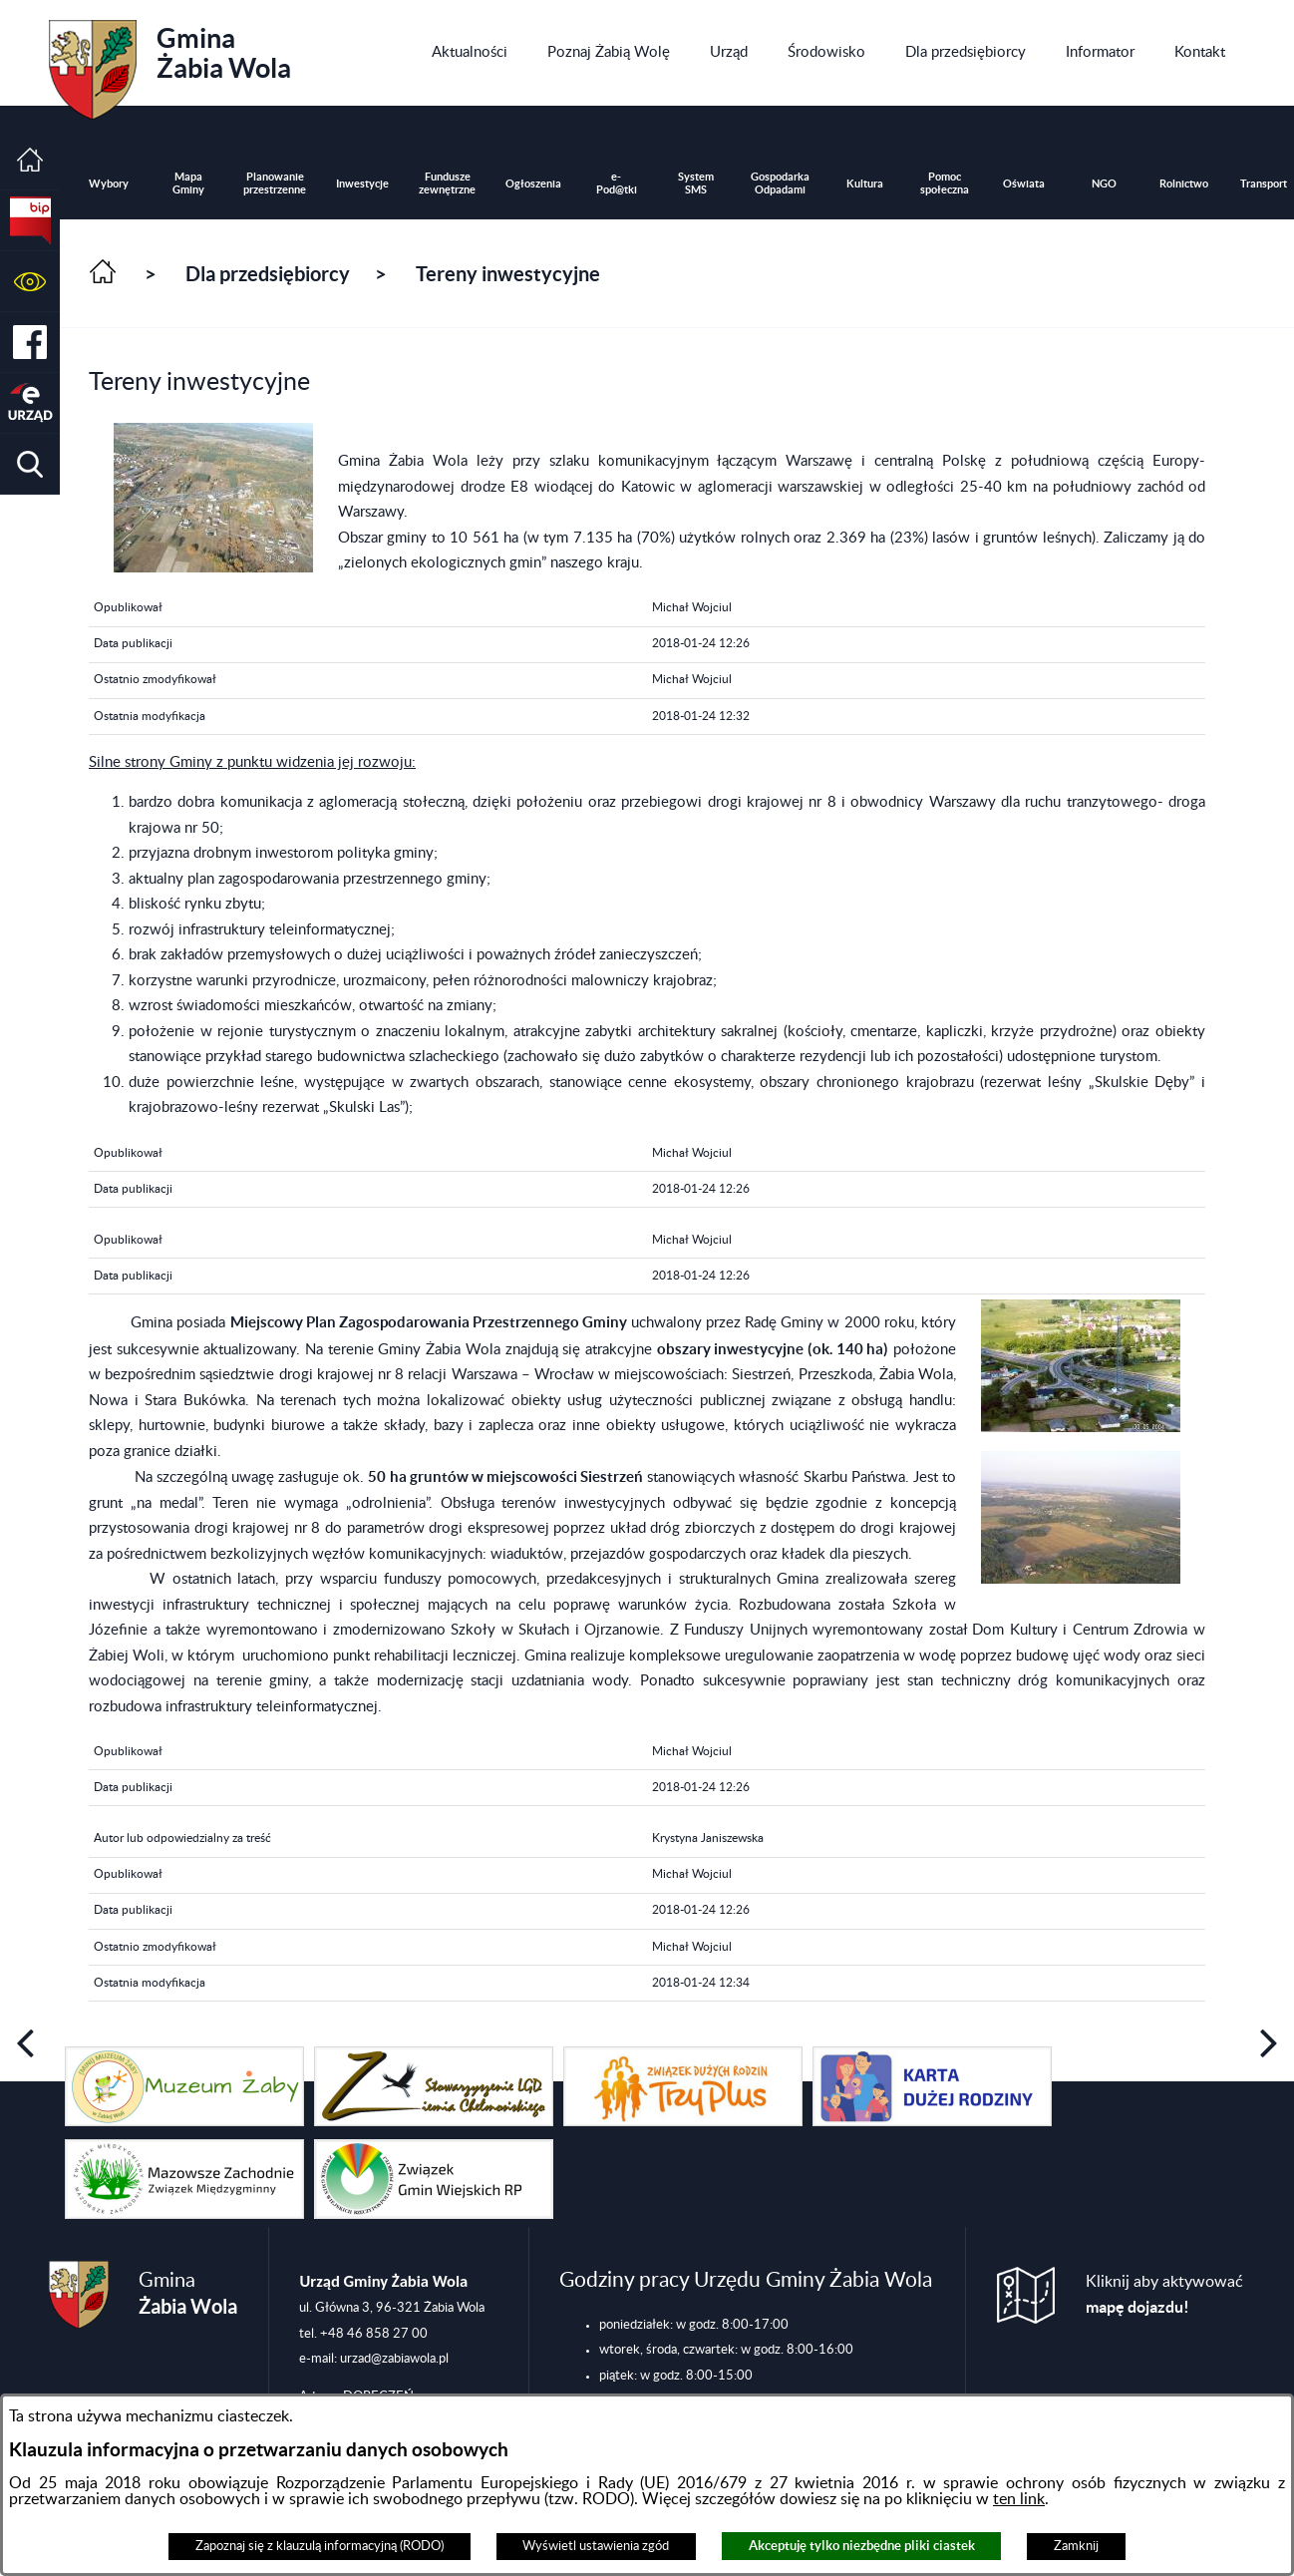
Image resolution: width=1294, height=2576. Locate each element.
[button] (30, 281)
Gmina (170, 63)
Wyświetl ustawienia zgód (595, 2546)
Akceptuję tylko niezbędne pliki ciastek (862, 2545)
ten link (1019, 2499)
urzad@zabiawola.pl (394, 2359)
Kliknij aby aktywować (1164, 2295)
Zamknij (1076, 2546)
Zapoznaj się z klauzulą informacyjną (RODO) (319, 2546)
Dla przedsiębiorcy (267, 273)
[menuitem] (469, 53)
